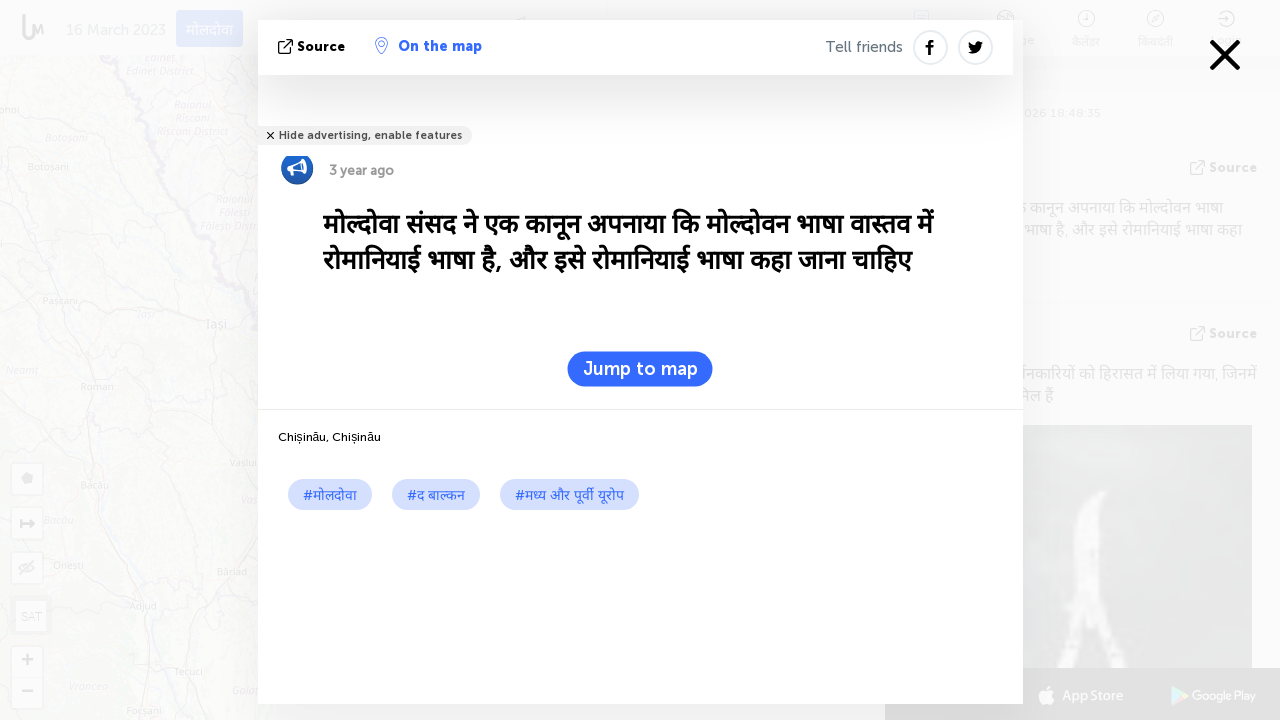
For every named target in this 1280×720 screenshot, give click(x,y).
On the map (428, 46)
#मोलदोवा (330, 495)
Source (313, 46)
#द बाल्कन (436, 495)
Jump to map (640, 369)
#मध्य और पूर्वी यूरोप (569, 495)
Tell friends (864, 47)
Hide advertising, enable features (370, 135)
